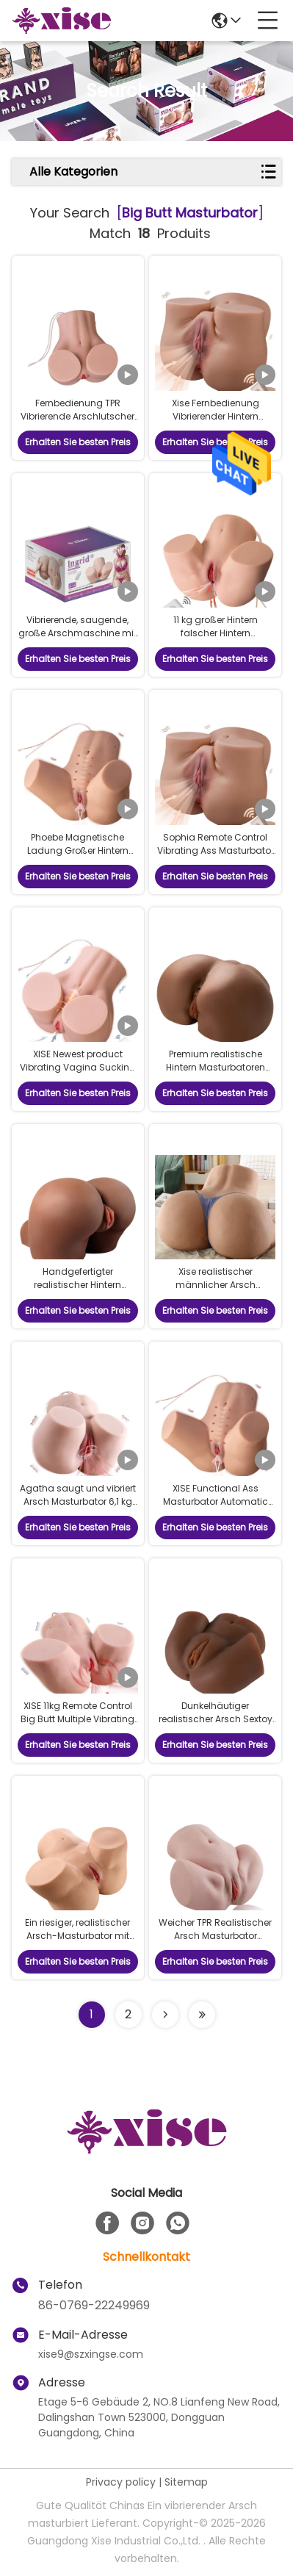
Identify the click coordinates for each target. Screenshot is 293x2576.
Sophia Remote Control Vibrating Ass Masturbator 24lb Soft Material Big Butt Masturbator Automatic (215, 857)
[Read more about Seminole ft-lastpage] (202, 2014)
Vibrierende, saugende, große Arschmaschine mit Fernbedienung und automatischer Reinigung (77, 640)
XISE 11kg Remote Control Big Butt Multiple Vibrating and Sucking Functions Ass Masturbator (77, 1725)
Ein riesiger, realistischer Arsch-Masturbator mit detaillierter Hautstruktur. (77, 1935)
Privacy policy (121, 2482)
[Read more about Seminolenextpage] (165, 2014)
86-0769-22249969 (94, 2305)
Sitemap (186, 2482)
